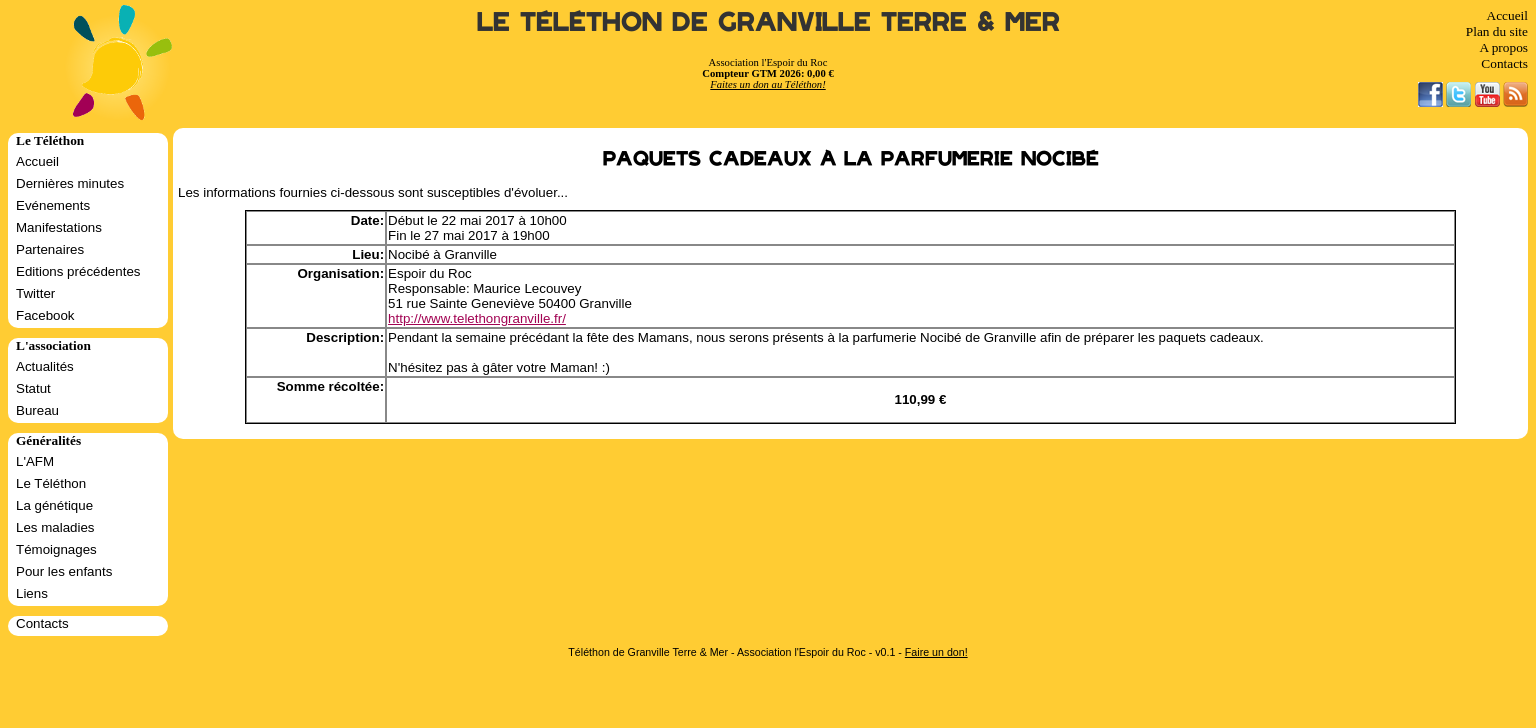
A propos (1503, 47)
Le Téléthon (51, 483)
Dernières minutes (70, 183)
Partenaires (50, 249)
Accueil (1507, 15)
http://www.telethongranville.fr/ (477, 318)
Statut (33, 388)
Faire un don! (936, 652)
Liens (32, 593)
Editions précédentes (78, 271)
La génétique (54, 505)
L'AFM (35, 461)
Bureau (37, 410)
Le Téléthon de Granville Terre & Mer (768, 22)
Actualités (45, 366)
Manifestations (59, 227)
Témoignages (56, 549)
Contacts (1504, 63)
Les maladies (55, 527)
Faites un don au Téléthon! (767, 84)
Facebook (45, 315)
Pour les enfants (64, 571)
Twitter (35, 293)
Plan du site (1497, 31)
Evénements (53, 205)
